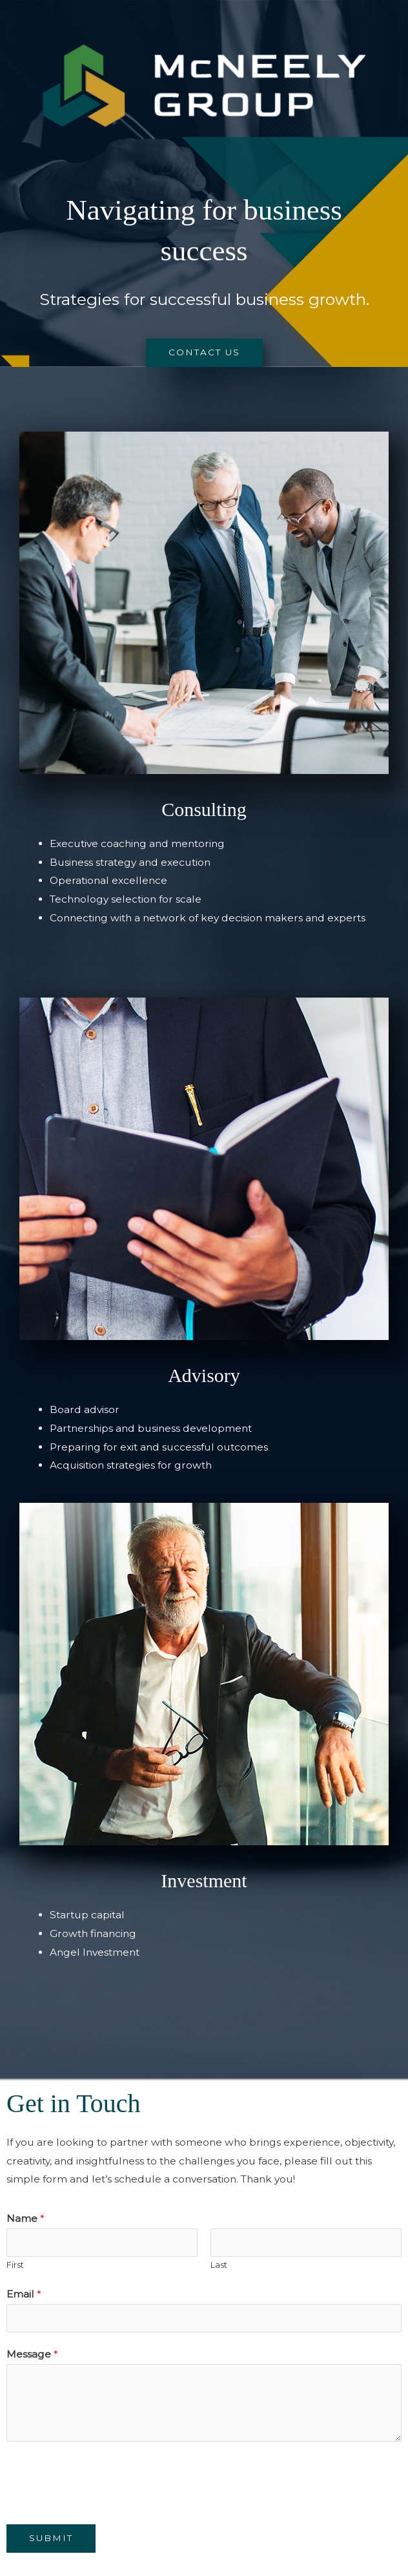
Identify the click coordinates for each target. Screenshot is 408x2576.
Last (218, 2264)
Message (32, 2354)
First (15, 2264)
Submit (51, 2538)
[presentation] (104, 2480)
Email (23, 2294)
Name (25, 2218)
